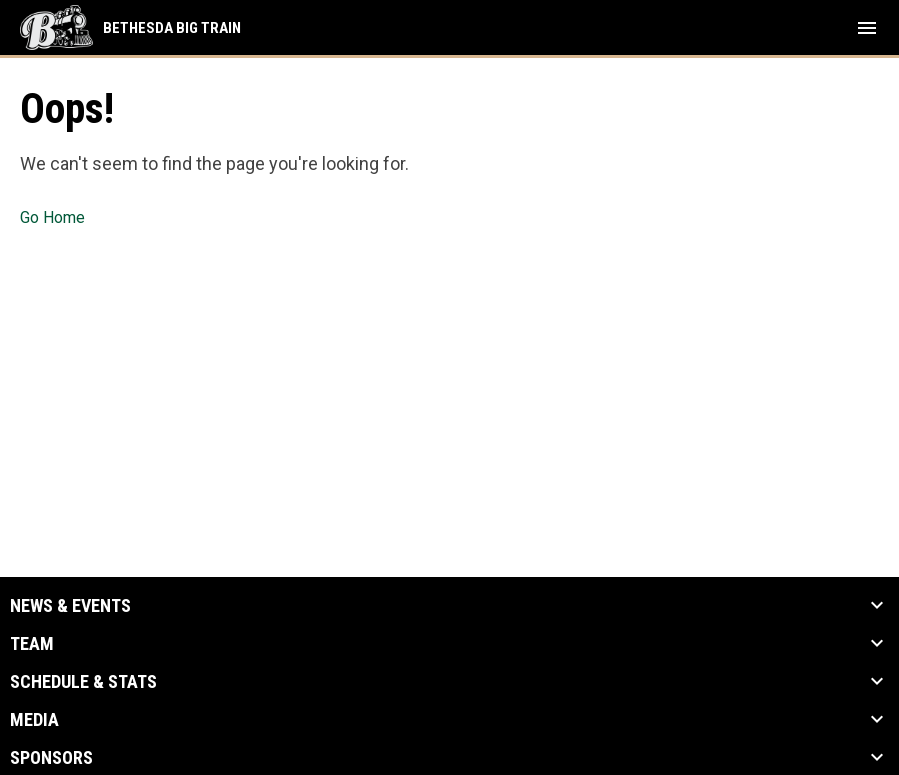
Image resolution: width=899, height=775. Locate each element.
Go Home (52, 217)
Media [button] (34, 720)
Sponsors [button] (51, 758)
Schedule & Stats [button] (83, 682)
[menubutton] (867, 28)
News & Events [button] (70, 606)
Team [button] (32, 644)
